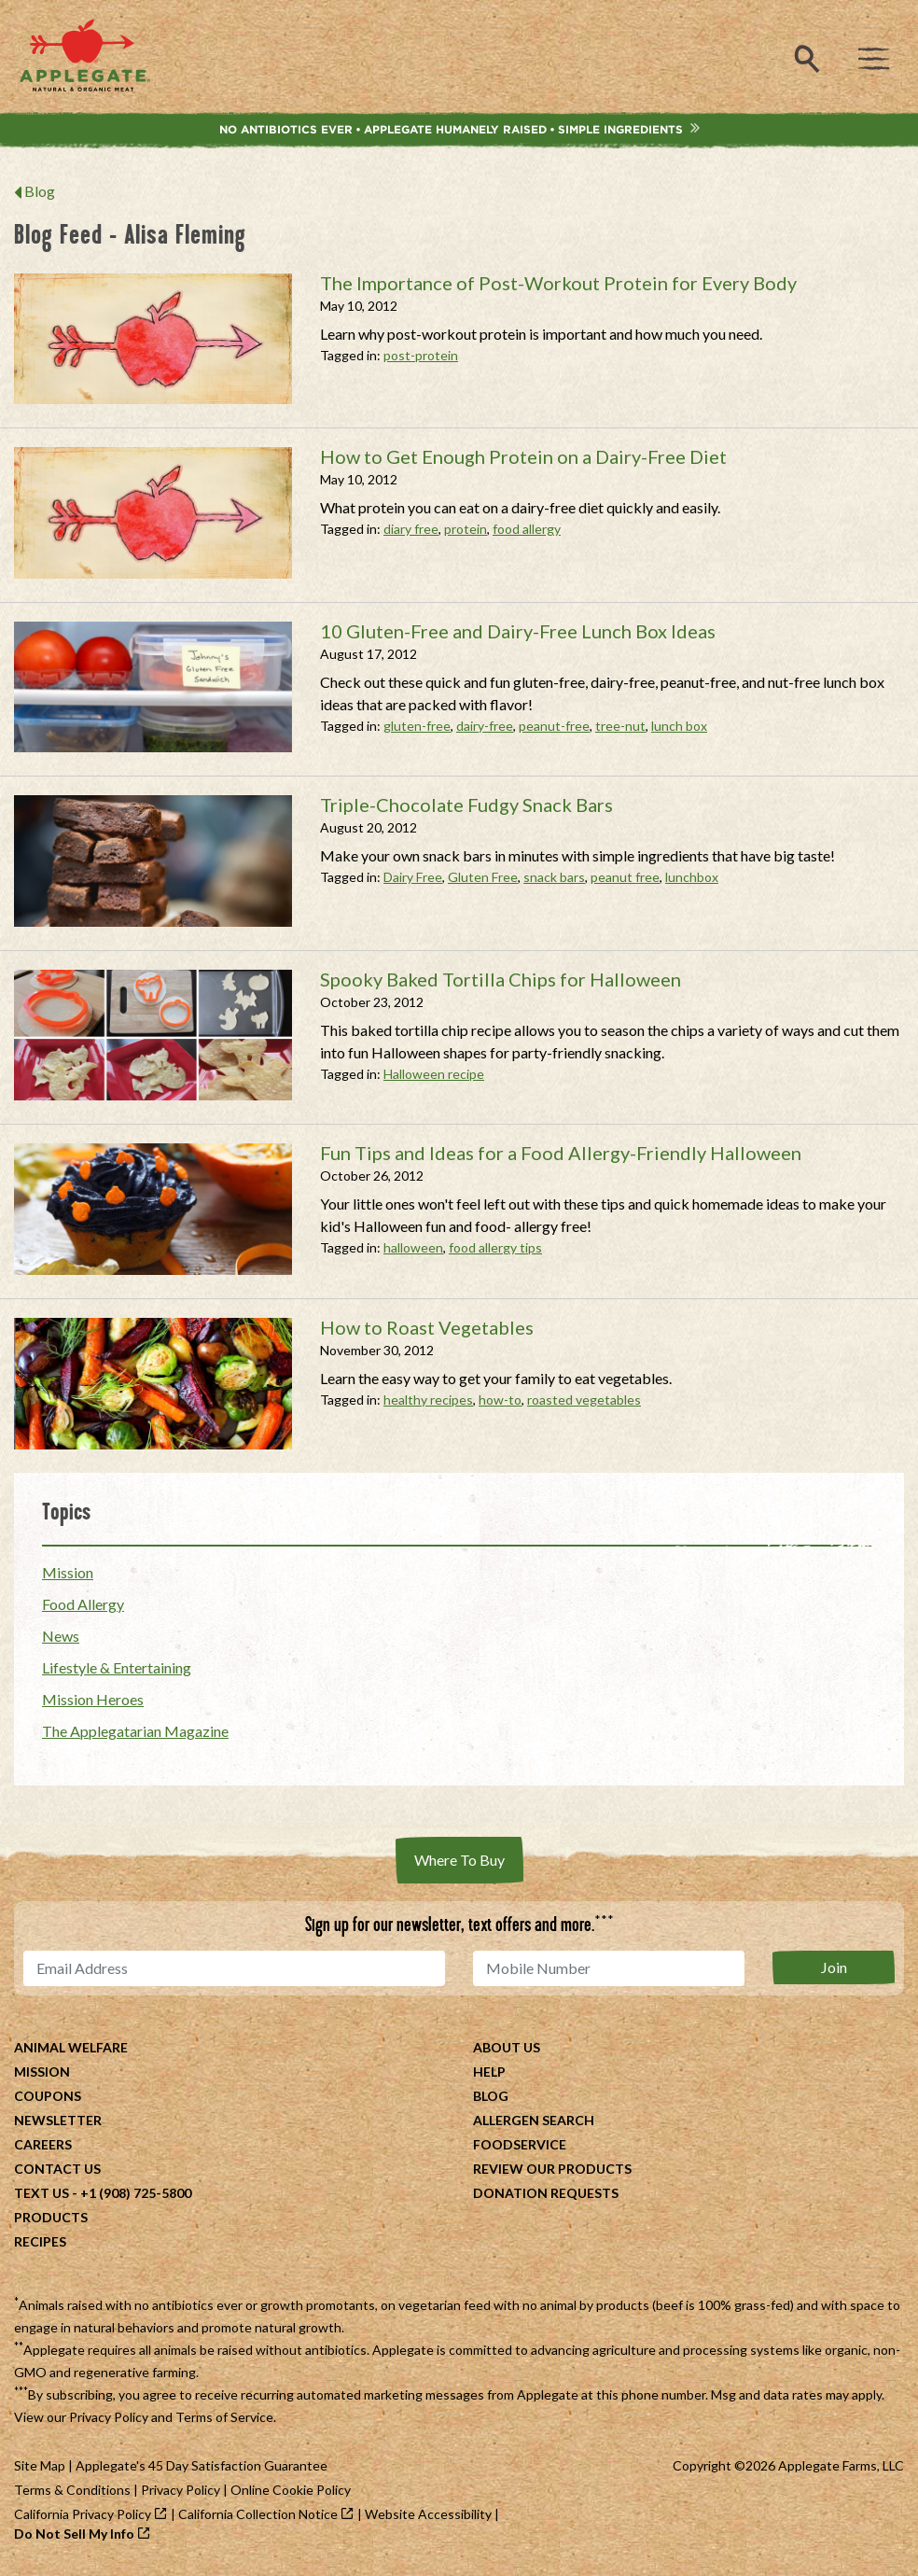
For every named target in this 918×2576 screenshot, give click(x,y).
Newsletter (58, 2120)
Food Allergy (83, 1604)
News (60, 1636)
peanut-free (554, 726)
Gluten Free (483, 877)
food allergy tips (495, 1247)
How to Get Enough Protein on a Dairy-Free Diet (523, 456)
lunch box (679, 726)
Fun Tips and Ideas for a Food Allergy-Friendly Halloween (560, 1152)
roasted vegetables (584, 1399)
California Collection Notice (258, 2514)
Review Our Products (552, 2169)
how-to (500, 1399)
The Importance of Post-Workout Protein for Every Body (558, 283)
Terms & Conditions (72, 2490)
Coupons (47, 2096)
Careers (43, 2144)
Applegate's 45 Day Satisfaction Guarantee (201, 2465)
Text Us (41, 2193)
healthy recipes (428, 1399)
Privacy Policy (108, 2417)
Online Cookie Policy (290, 2490)
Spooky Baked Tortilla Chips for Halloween (500, 979)
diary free (410, 529)
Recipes (40, 2241)
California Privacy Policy (82, 2514)
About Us (506, 2047)
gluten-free (417, 726)
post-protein (420, 355)
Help (489, 2071)
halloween (413, 1247)
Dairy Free (412, 877)
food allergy (527, 529)
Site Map (39, 2465)
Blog (39, 191)
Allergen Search (533, 2120)
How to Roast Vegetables (427, 1327)
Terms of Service (224, 2417)
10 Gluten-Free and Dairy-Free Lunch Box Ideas (518, 631)
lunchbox (691, 877)
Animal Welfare (71, 2047)
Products (51, 2217)
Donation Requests (546, 2193)
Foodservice (519, 2144)
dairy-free (484, 726)
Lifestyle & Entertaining (116, 1667)
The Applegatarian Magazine (135, 1731)
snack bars (554, 877)
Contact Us (57, 2169)
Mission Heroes (93, 1699)
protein (465, 529)
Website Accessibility (428, 2514)
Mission (67, 1572)
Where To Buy (459, 1860)
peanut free (625, 877)
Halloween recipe (433, 1074)
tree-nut (620, 726)
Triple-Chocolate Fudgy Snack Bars (466, 804)
